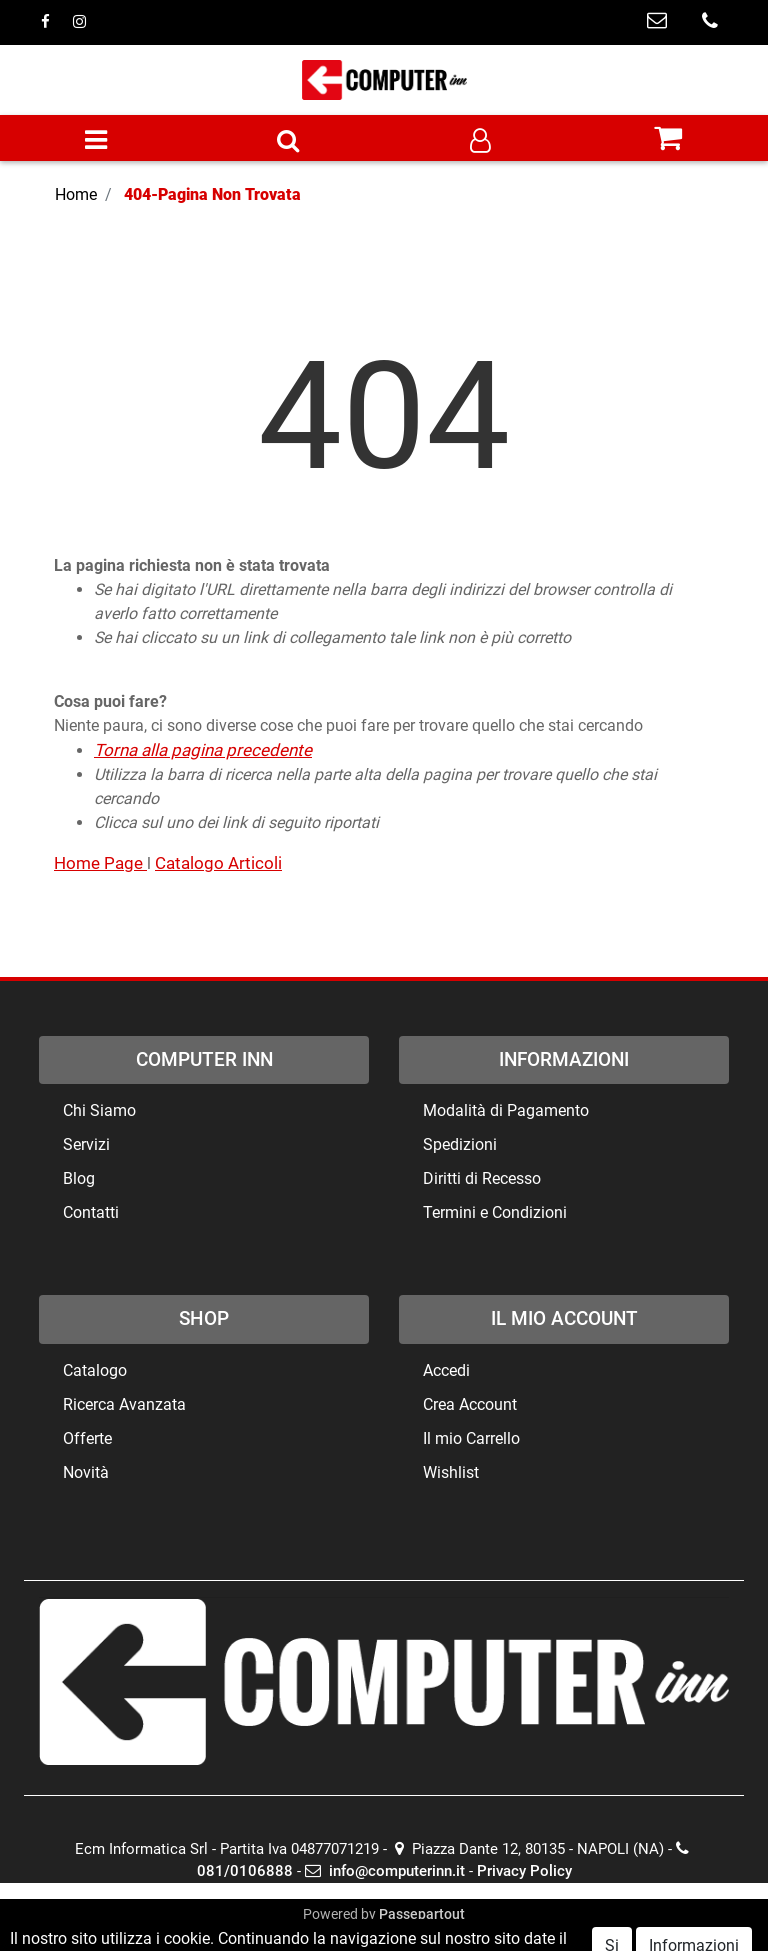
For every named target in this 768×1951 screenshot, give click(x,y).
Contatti (91, 1212)
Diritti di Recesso (482, 1178)
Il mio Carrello (471, 1438)
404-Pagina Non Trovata (212, 194)
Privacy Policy (524, 1871)
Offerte (87, 1438)
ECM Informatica (423, 1935)
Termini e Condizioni (495, 1212)
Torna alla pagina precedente (203, 750)
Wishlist (451, 1472)
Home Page (100, 863)
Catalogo (95, 1370)
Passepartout (422, 1914)
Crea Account (470, 1404)
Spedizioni (460, 1144)
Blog (79, 1178)
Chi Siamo (99, 1110)
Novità (86, 1472)
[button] (288, 142)
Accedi (446, 1370)
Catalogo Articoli (218, 863)
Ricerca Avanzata (124, 1404)
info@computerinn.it (385, 1871)
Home (76, 194)
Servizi (86, 1144)
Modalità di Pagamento (506, 1110)
